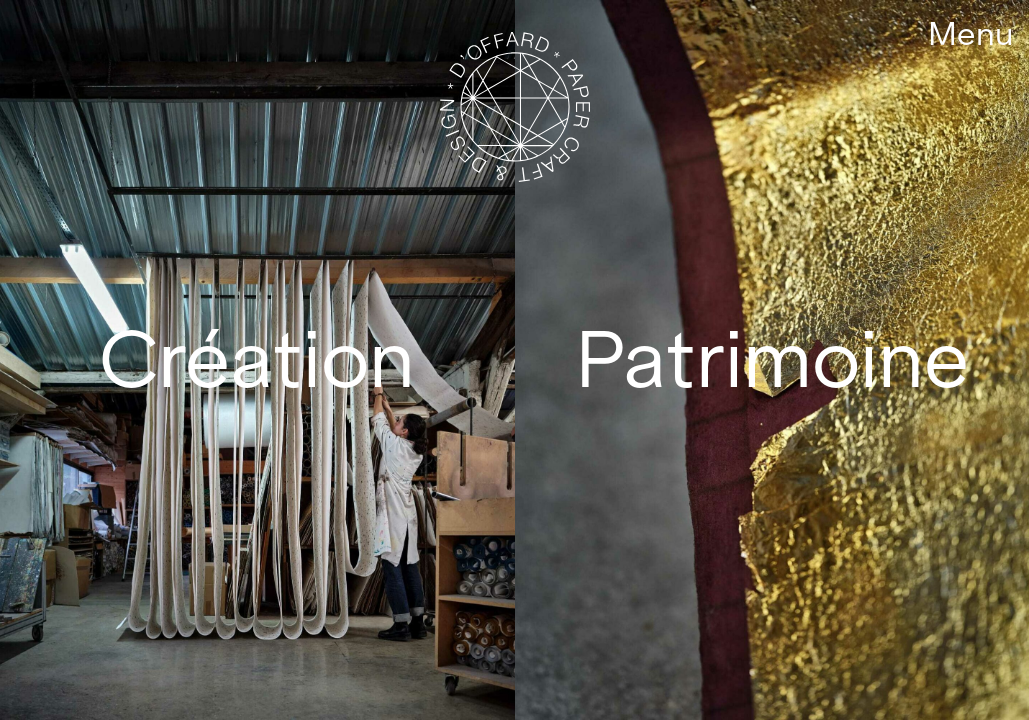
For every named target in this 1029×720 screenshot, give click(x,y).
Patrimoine (772, 359)
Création (257, 359)
